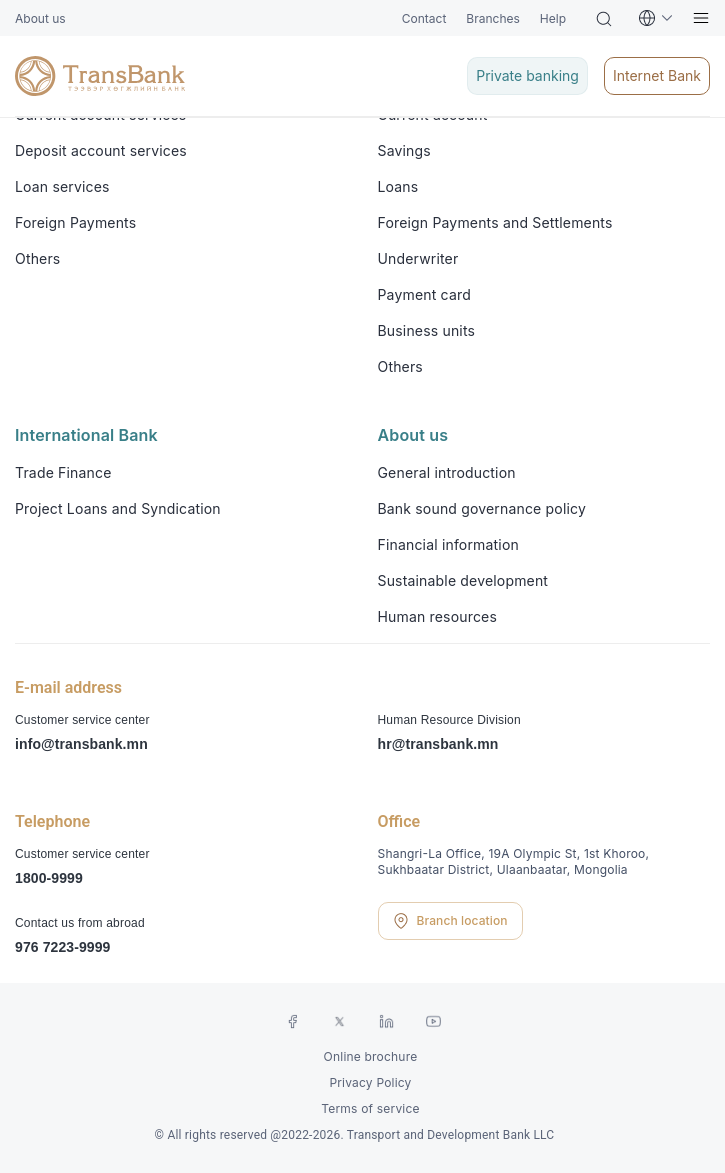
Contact (424, 18)
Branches (492, 18)
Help (553, 18)
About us (40, 18)
